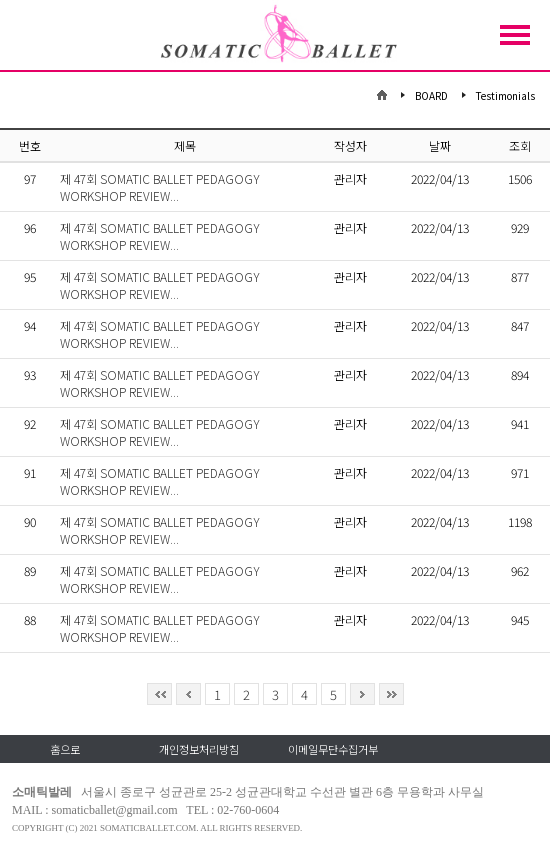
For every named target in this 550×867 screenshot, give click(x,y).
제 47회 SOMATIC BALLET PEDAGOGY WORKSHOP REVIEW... (160, 187)
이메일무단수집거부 (333, 749)
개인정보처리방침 (199, 749)
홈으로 (65, 749)
